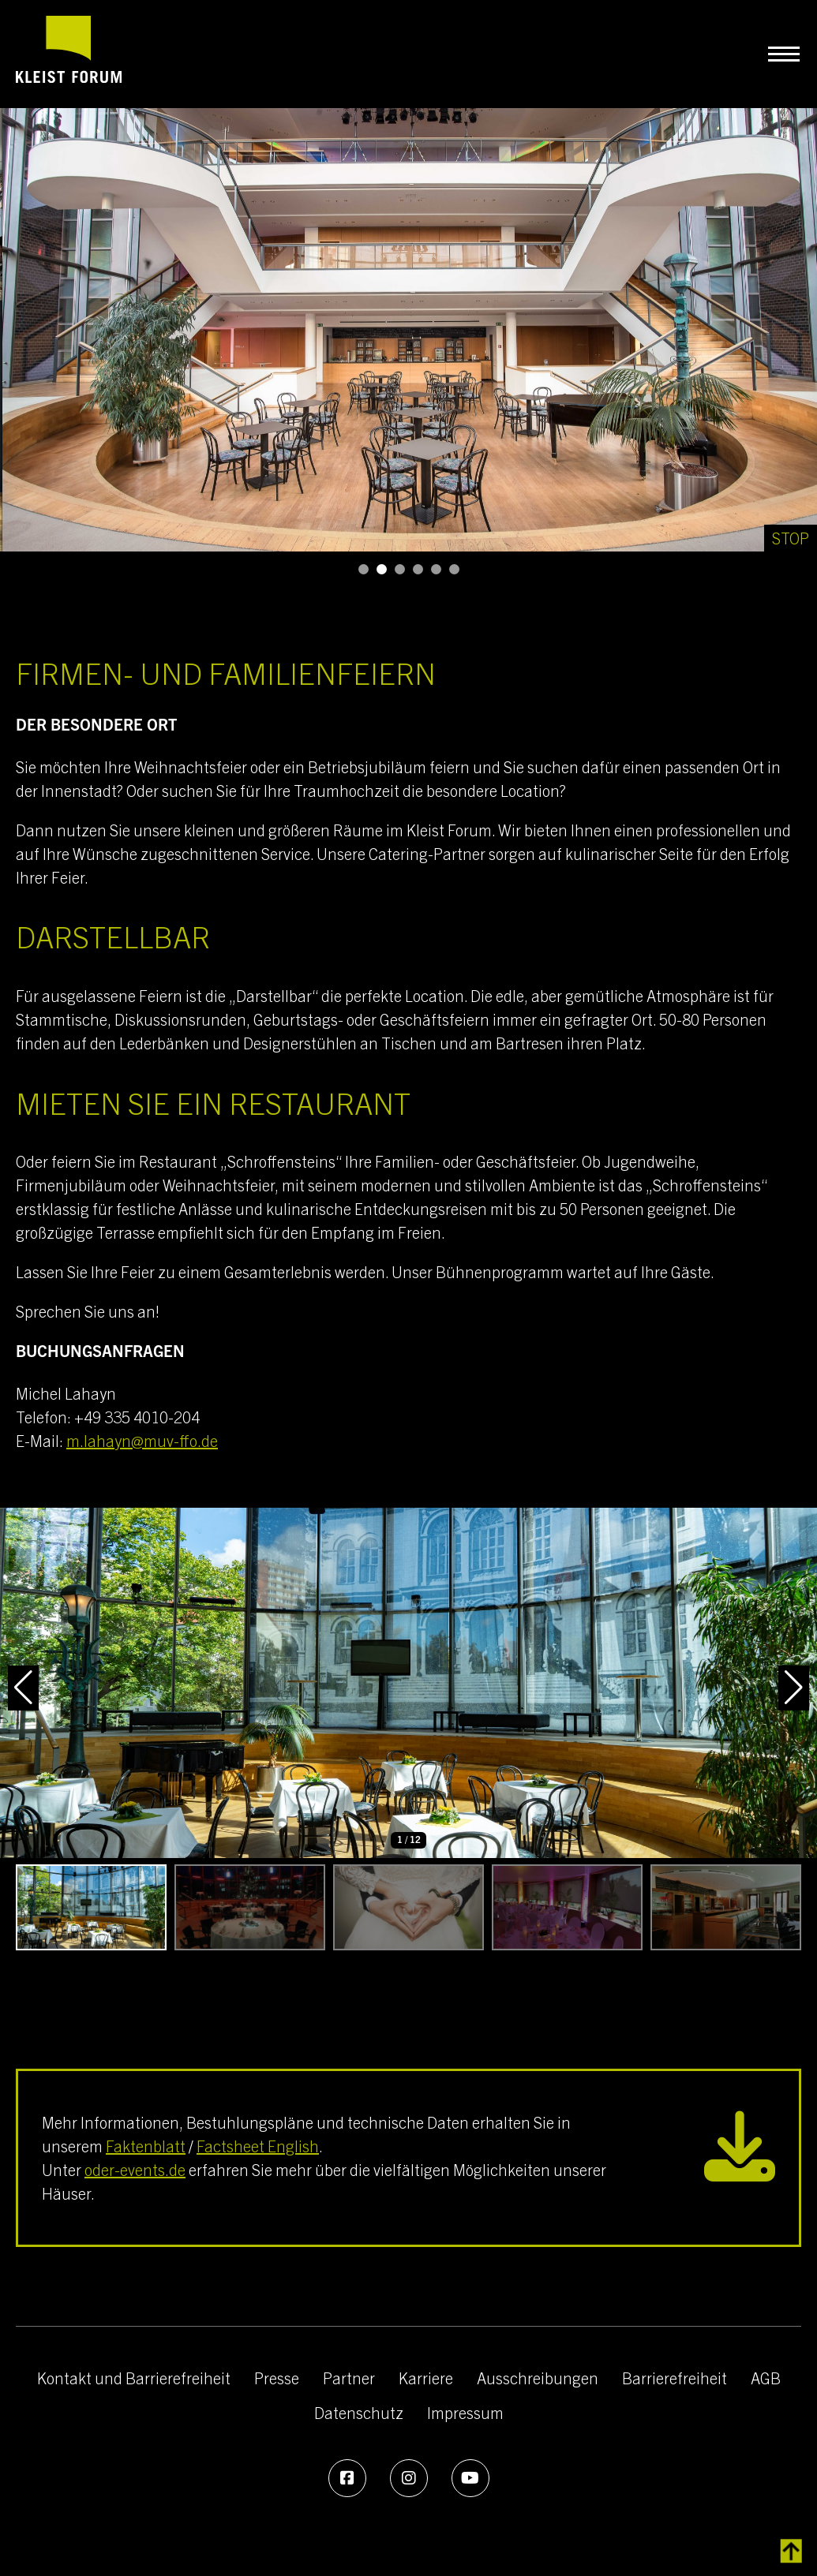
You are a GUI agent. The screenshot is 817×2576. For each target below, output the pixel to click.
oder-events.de (135, 2169)
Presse (276, 2377)
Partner (349, 2377)
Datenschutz (358, 2412)
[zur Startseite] (69, 54)
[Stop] (790, 538)
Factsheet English (258, 2145)
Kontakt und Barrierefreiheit (133, 2377)
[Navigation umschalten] (783, 54)
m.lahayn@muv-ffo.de (142, 1440)
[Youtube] (470, 2478)
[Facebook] (347, 2478)
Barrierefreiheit (674, 2377)
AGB (766, 2377)
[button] (363, 569)
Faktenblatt (146, 2145)
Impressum (465, 2412)
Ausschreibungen (537, 2377)
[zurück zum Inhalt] (791, 2551)
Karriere (426, 2377)
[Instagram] (409, 2478)
